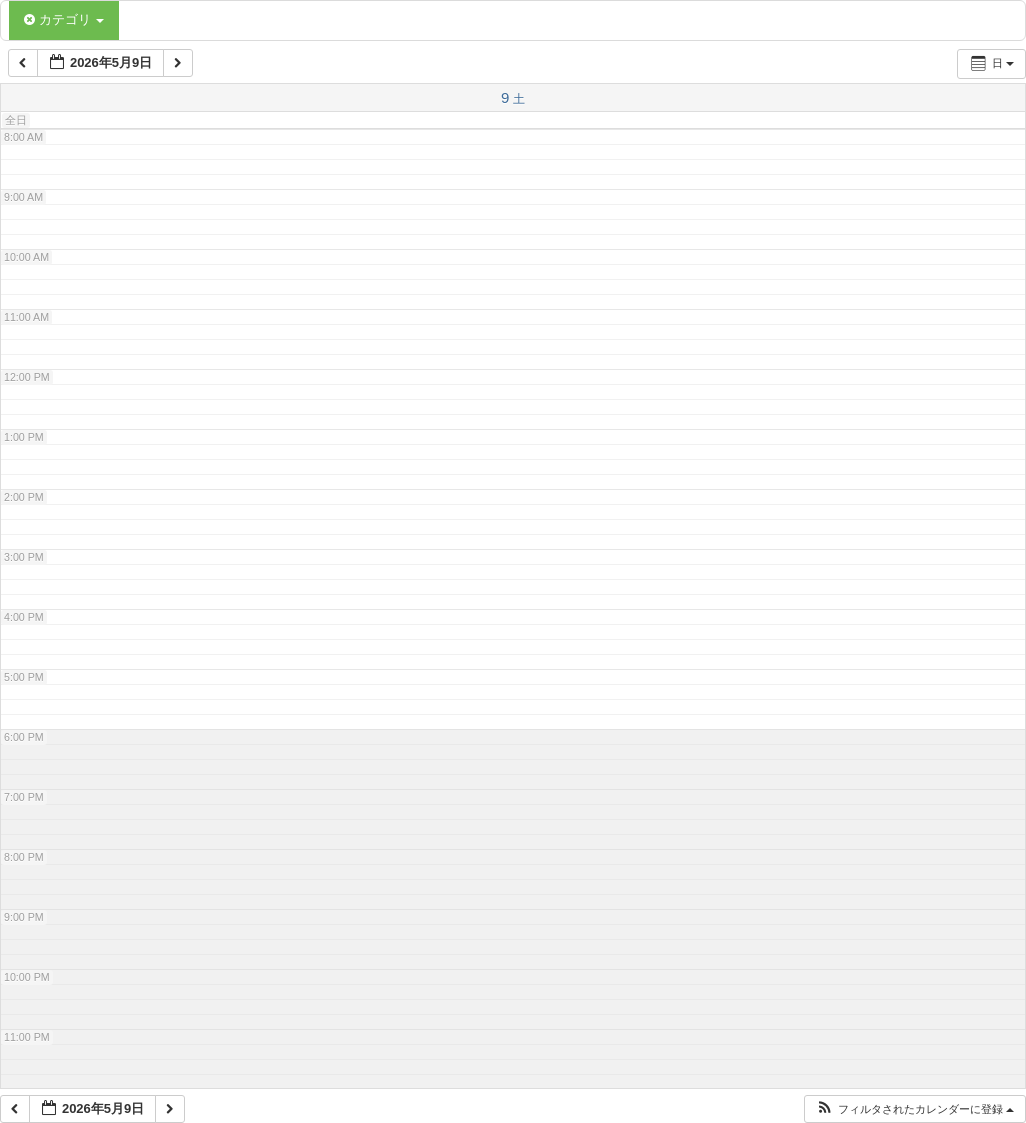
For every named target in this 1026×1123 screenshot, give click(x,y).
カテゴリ (64, 19)
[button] (914, 1109)
